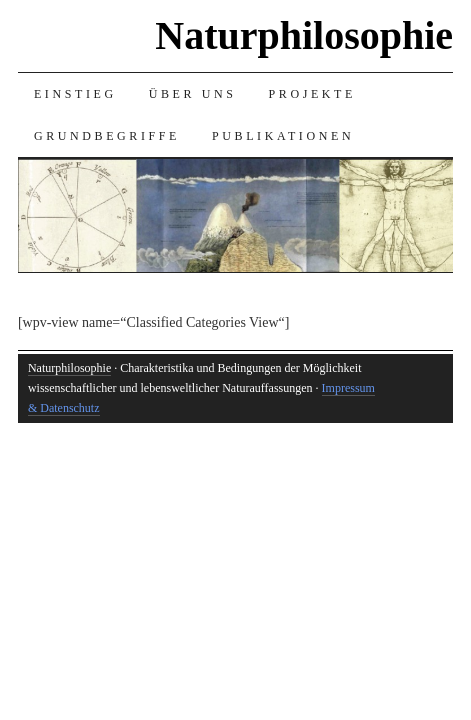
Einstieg (75, 94)
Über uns (193, 94)
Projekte (312, 94)
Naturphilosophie (304, 35)
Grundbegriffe (107, 136)
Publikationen (283, 136)
